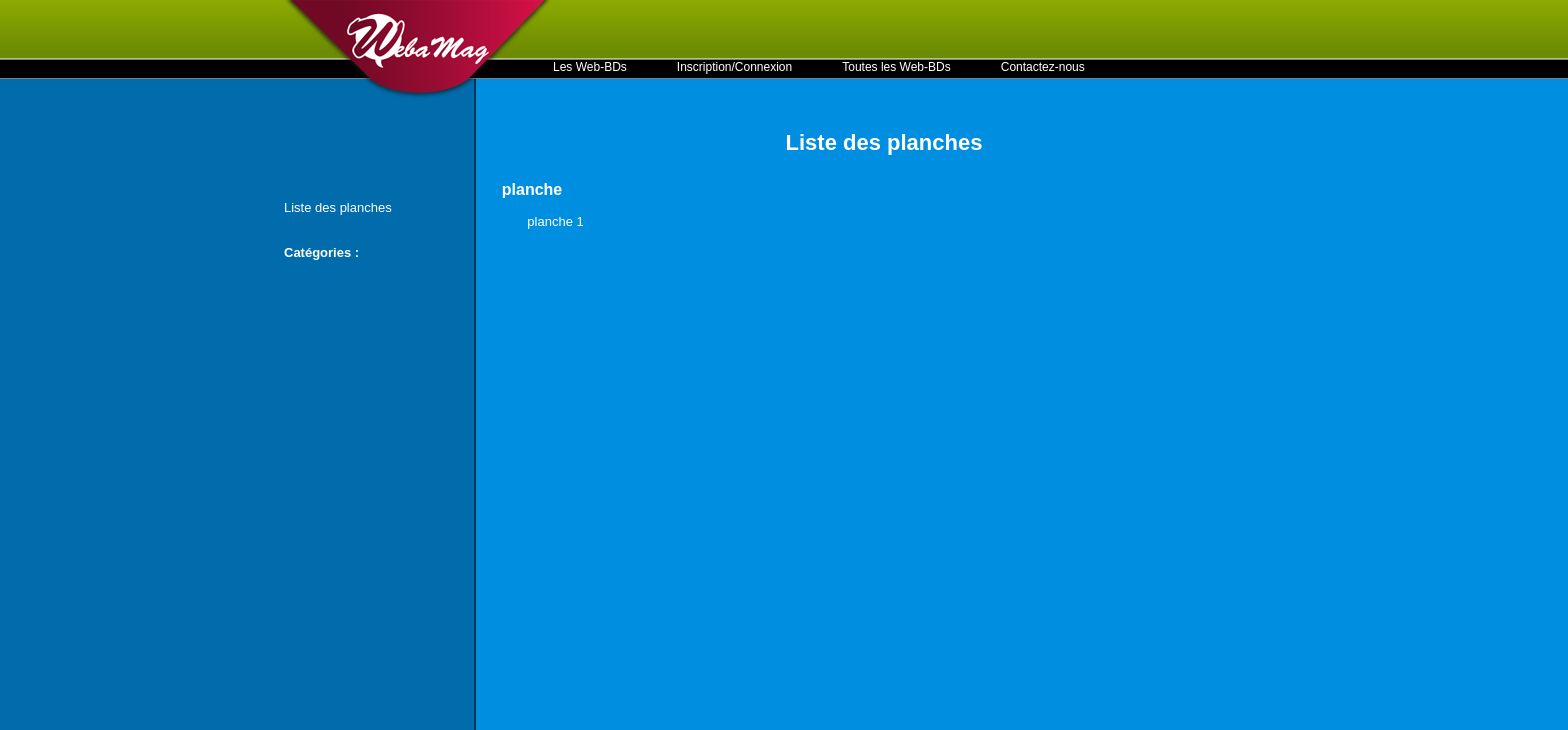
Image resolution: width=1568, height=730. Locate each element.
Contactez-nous (1043, 67)
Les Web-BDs (590, 67)
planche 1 (555, 221)
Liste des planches (338, 207)
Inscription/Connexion (734, 67)
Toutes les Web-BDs (896, 67)
